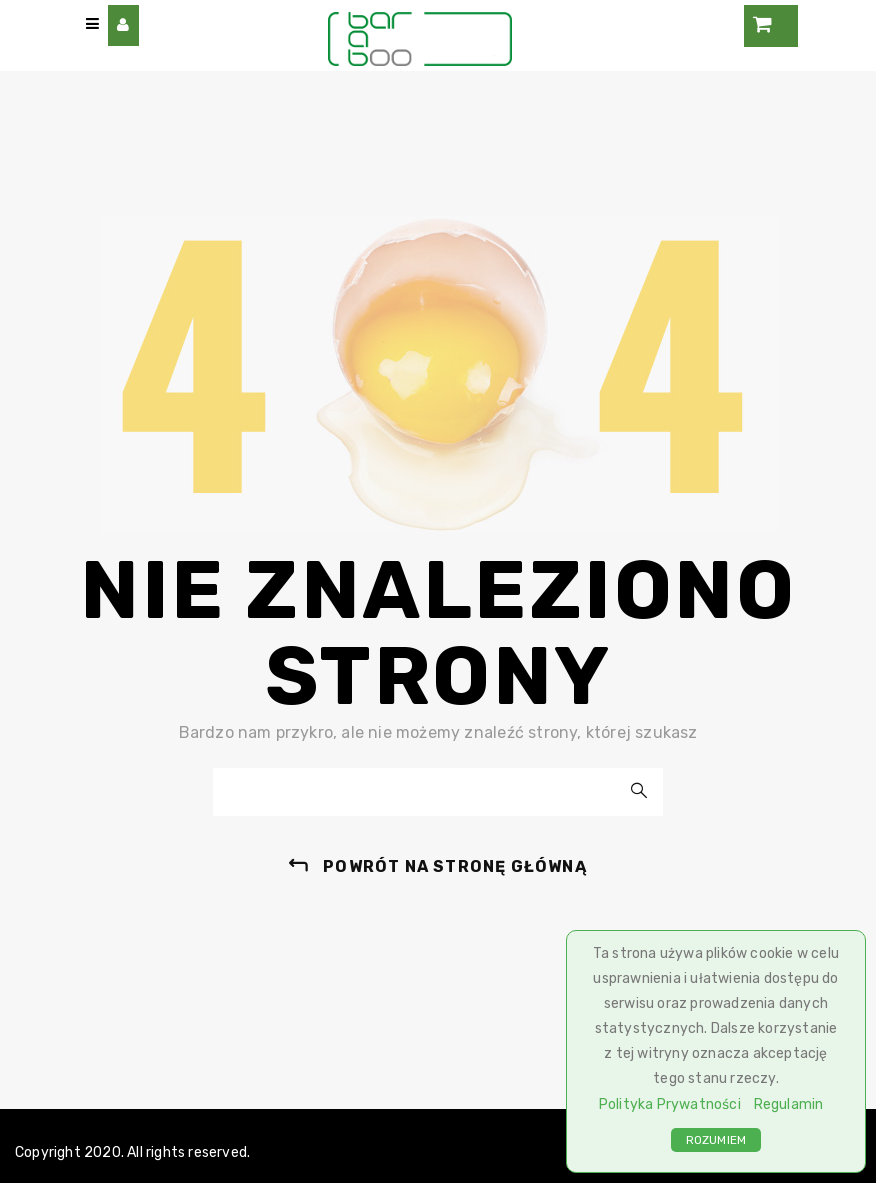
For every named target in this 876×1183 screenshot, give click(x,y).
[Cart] (771, 26)
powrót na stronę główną (455, 866)
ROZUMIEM (716, 1140)
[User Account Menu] (123, 25)
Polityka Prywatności (670, 1104)
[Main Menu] (93, 24)
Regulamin (789, 1104)
